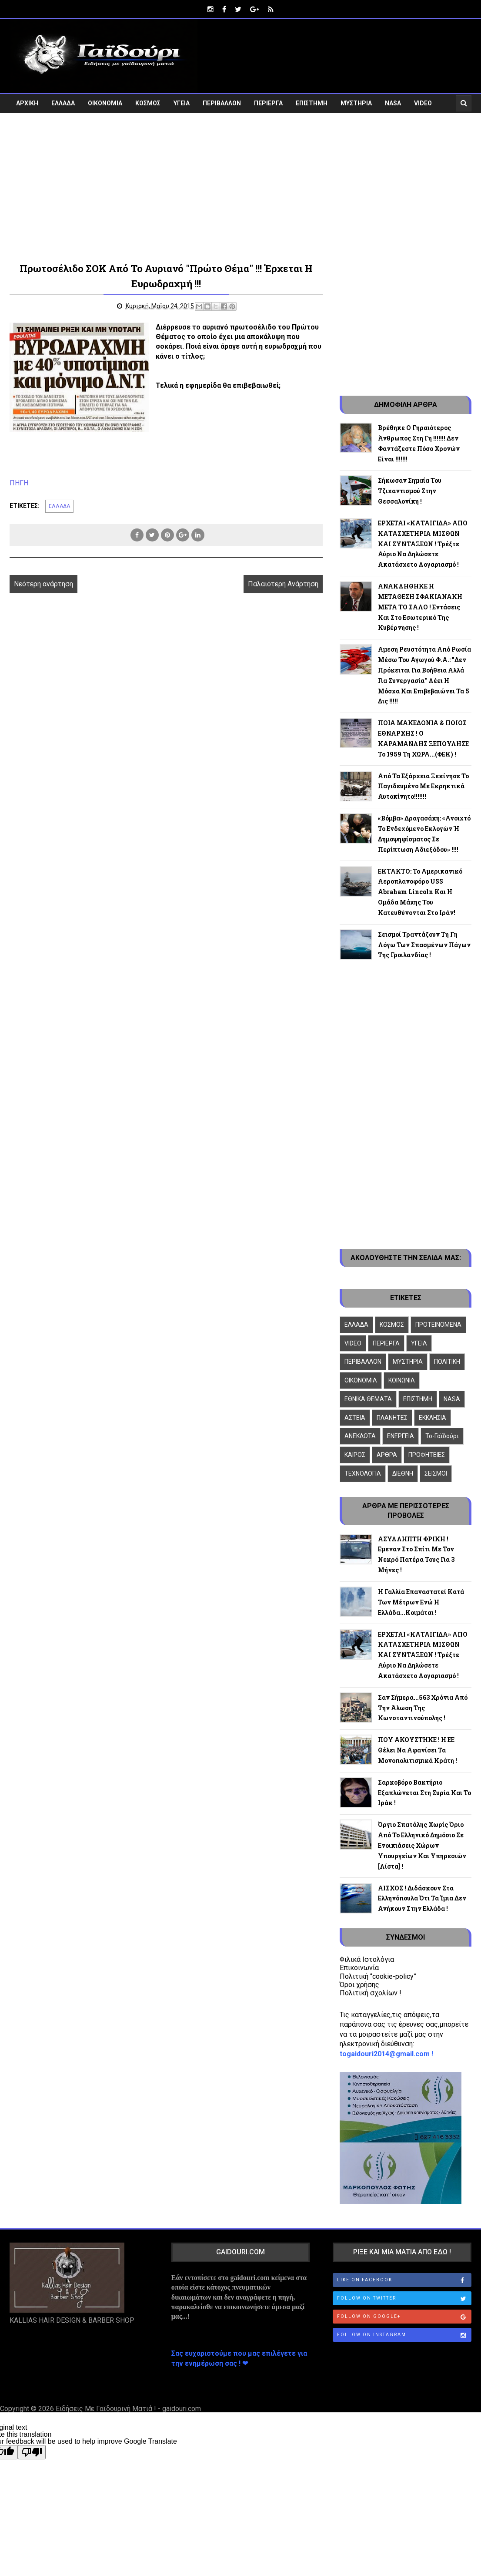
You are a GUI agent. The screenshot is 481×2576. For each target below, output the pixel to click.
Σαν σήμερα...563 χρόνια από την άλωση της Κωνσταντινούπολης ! (423, 1707)
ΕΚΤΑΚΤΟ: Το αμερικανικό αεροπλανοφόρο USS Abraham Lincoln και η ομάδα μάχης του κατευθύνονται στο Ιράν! (420, 891)
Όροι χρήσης (359, 1984)
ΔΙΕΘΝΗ (402, 1473)
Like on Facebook (404, 2280)
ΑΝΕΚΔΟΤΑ (360, 1436)
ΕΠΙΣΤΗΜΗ (311, 102)
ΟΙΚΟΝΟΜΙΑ (105, 102)
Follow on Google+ (404, 2317)
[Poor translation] (32, 2452)
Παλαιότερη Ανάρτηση (279, 583)
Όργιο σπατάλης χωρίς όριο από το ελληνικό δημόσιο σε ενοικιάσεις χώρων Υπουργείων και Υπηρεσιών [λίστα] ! (422, 1845)
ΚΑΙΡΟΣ (354, 1454)
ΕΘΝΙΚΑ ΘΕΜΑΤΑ (368, 1398)
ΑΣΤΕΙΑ (354, 1417)
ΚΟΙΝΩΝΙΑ (401, 1379)
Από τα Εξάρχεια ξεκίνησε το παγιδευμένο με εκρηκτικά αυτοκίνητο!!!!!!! (423, 785)
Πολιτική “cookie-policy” (378, 1976)
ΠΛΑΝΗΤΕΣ (392, 1417)
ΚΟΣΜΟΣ (147, 102)
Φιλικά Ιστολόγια (367, 1959)
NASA (393, 102)
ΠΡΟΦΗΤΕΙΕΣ (426, 1454)
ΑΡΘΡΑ (387, 1454)
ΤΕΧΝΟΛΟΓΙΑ (362, 1473)
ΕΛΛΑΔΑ (63, 102)
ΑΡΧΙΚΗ (27, 102)
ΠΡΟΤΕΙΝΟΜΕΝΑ (438, 1324)
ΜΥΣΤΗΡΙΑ (356, 102)
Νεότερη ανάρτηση (43, 583)
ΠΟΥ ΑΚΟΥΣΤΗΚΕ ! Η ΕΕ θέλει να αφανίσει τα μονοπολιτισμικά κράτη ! (417, 1750)
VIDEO (423, 102)
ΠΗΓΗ (19, 482)
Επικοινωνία (359, 1968)
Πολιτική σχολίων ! (370, 1992)
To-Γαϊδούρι (442, 1436)
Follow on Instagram (404, 2335)
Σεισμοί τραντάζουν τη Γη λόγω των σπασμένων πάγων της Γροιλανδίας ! (424, 944)
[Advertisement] (240, 186)
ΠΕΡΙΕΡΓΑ (268, 102)
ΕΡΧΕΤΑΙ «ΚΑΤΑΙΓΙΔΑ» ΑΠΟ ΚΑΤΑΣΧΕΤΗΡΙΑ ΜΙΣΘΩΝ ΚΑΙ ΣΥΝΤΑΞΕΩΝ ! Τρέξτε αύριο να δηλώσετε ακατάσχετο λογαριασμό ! (423, 543)
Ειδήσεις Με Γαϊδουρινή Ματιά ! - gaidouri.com (128, 2408)
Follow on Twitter (404, 2298)
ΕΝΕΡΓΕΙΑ (400, 1436)
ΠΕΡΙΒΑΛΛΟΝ (222, 102)
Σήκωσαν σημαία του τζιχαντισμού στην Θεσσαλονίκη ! (409, 490)
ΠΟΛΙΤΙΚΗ (447, 1361)
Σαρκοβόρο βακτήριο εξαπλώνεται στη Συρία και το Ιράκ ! (424, 1792)
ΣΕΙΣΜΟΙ (435, 1473)
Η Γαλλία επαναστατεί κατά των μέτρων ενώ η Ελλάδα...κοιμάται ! (421, 1601)
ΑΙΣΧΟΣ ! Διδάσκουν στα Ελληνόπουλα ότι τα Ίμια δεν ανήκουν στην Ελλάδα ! (422, 1898)
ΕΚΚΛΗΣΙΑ (432, 1417)
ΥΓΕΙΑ (182, 102)
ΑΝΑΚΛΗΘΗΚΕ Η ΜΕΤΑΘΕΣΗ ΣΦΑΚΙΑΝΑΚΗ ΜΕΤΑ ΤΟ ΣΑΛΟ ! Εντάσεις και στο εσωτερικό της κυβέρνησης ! (420, 606)
